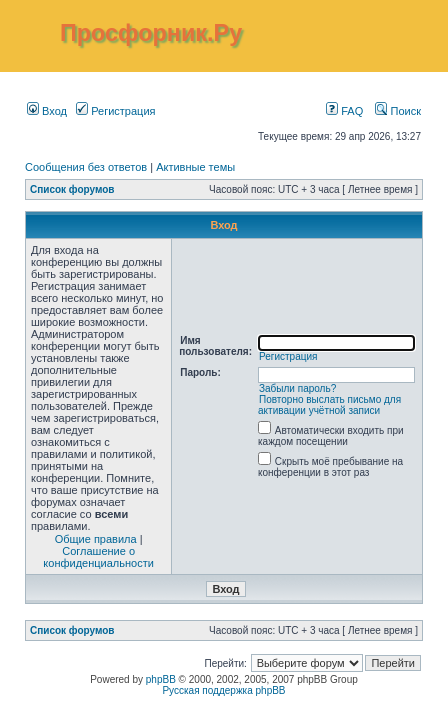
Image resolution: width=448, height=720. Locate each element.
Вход (47, 111)
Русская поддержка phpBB (223, 690)
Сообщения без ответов (86, 167)
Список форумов (72, 189)
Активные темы (195, 167)
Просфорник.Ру (151, 33)
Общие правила (96, 539)
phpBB (161, 679)
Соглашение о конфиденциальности (98, 557)
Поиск (398, 111)
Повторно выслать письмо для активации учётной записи (329, 405)
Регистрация (115, 111)
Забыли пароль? (297, 388)
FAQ (344, 111)
